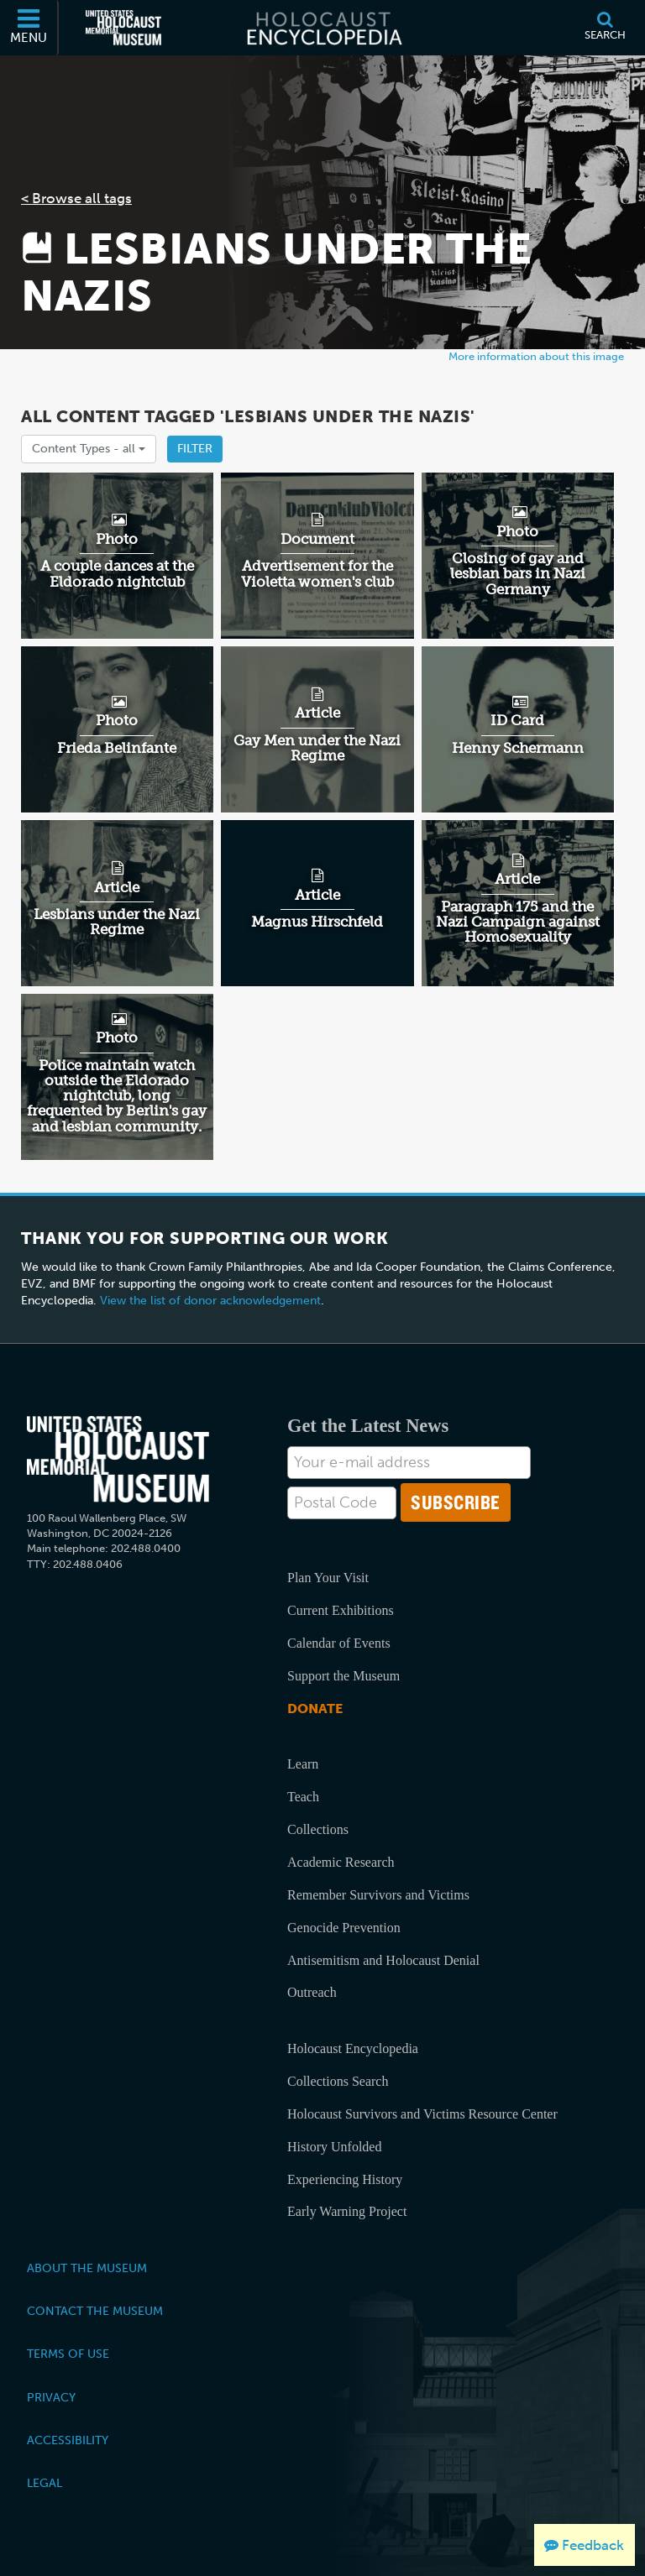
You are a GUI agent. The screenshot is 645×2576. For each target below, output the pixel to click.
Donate (315, 1708)
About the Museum (87, 2268)
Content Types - (88, 449)
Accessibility (67, 2440)
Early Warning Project (346, 2211)
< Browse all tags (76, 198)
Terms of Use (68, 2353)
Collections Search (337, 2081)
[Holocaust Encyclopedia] (323, 27)
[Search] (605, 27)
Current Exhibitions (340, 1610)
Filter (194, 449)
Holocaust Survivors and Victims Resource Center (422, 2114)
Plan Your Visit (328, 1577)
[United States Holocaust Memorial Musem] (118, 1459)
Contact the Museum (95, 2310)
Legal (44, 2482)
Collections (318, 1829)
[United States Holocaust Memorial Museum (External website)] (123, 27)
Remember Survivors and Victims (378, 1895)
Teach (303, 1797)
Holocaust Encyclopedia (352, 2048)
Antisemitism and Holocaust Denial (383, 1960)
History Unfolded (334, 2147)
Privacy (51, 2397)
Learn (302, 1764)
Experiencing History (344, 2179)
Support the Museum (343, 1676)
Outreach (312, 1992)
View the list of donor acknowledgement (210, 1300)
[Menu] (29, 27)
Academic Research (340, 1862)
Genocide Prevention (344, 1927)
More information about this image (536, 356)
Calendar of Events (339, 1643)
